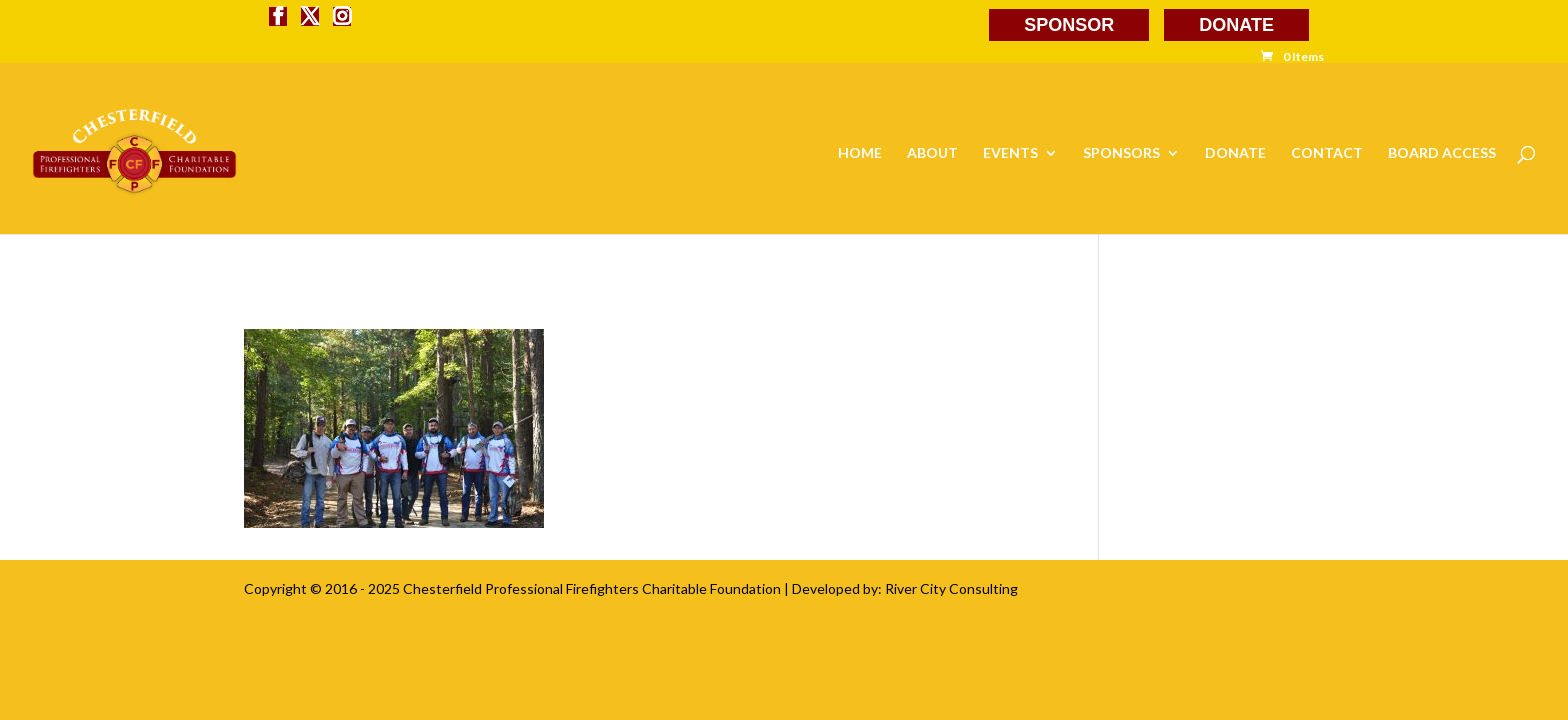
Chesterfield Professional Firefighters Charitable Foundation (592, 588)
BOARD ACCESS (1442, 153)
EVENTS (1010, 153)
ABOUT (932, 153)
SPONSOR (1069, 25)
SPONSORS (1121, 153)
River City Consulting (951, 588)
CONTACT (1327, 153)
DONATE (1236, 25)
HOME (860, 153)
